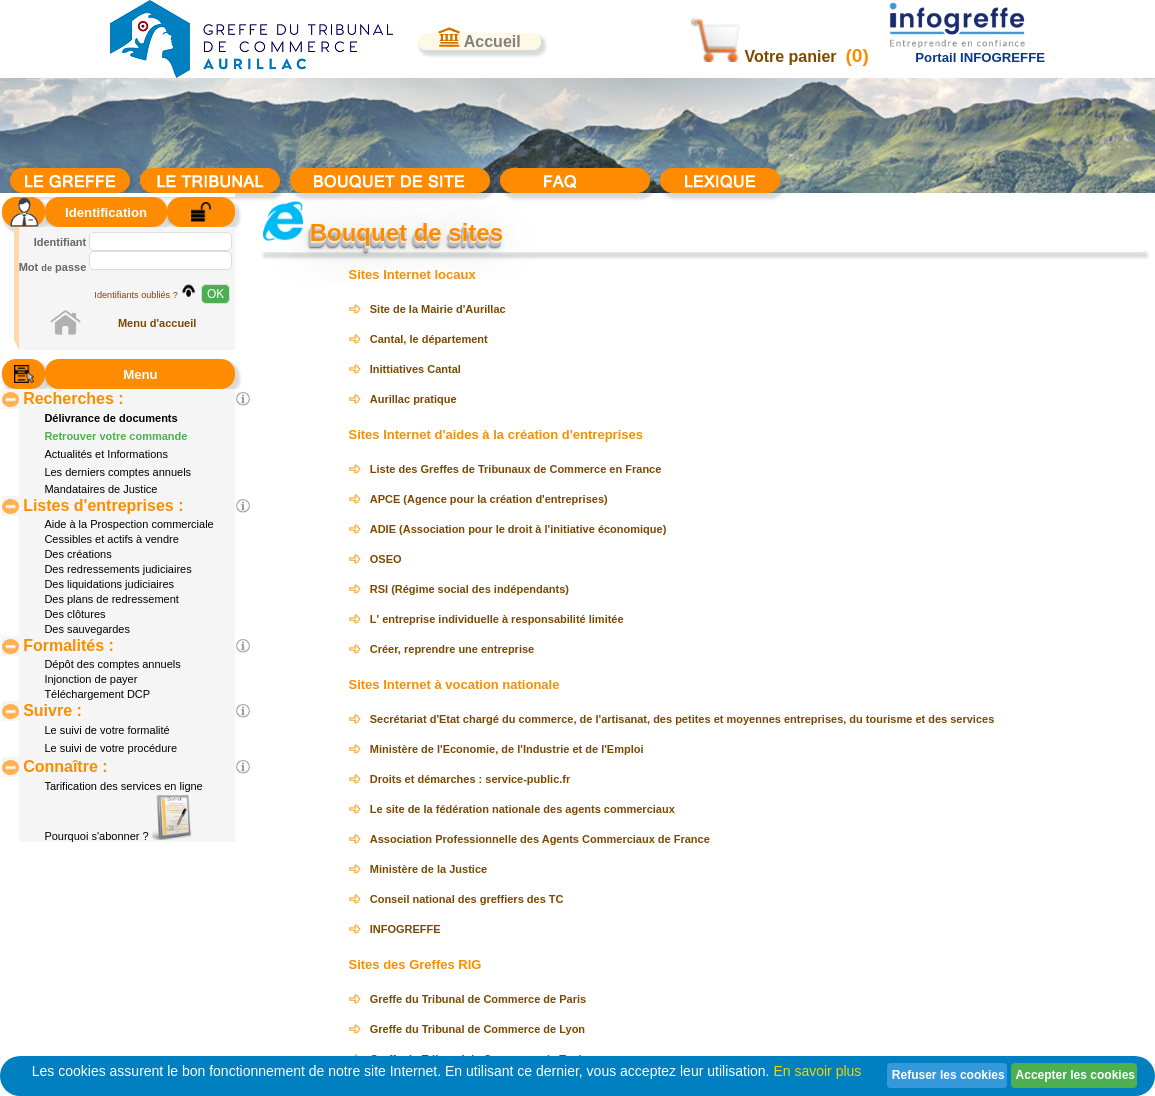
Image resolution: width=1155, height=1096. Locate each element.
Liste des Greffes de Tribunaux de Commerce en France (516, 469)
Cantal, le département (429, 339)
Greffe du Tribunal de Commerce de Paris (478, 999)
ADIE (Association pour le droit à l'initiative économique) (518, 529)
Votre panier (765, 56)
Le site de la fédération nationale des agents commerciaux (522, 809)
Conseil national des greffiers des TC (467, 899)
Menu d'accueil (157, 323)
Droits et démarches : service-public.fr (470, 779)
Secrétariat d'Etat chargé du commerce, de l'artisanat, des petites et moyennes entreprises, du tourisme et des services (682, 719)
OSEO (386, 559)
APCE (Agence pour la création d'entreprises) (489, 499)
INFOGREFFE (405, 929)
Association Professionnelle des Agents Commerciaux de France (540, 839)
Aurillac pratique (413, 399)
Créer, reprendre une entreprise (452, 649)
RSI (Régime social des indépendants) (469, 589)
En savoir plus (817, 1071)
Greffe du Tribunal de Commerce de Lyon (477, 1029)
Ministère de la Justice (428, 869)
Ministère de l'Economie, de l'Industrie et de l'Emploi (507, 749)
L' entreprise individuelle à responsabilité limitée (497, 619)
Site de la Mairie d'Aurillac (438, 309)
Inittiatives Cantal (415, 369)
